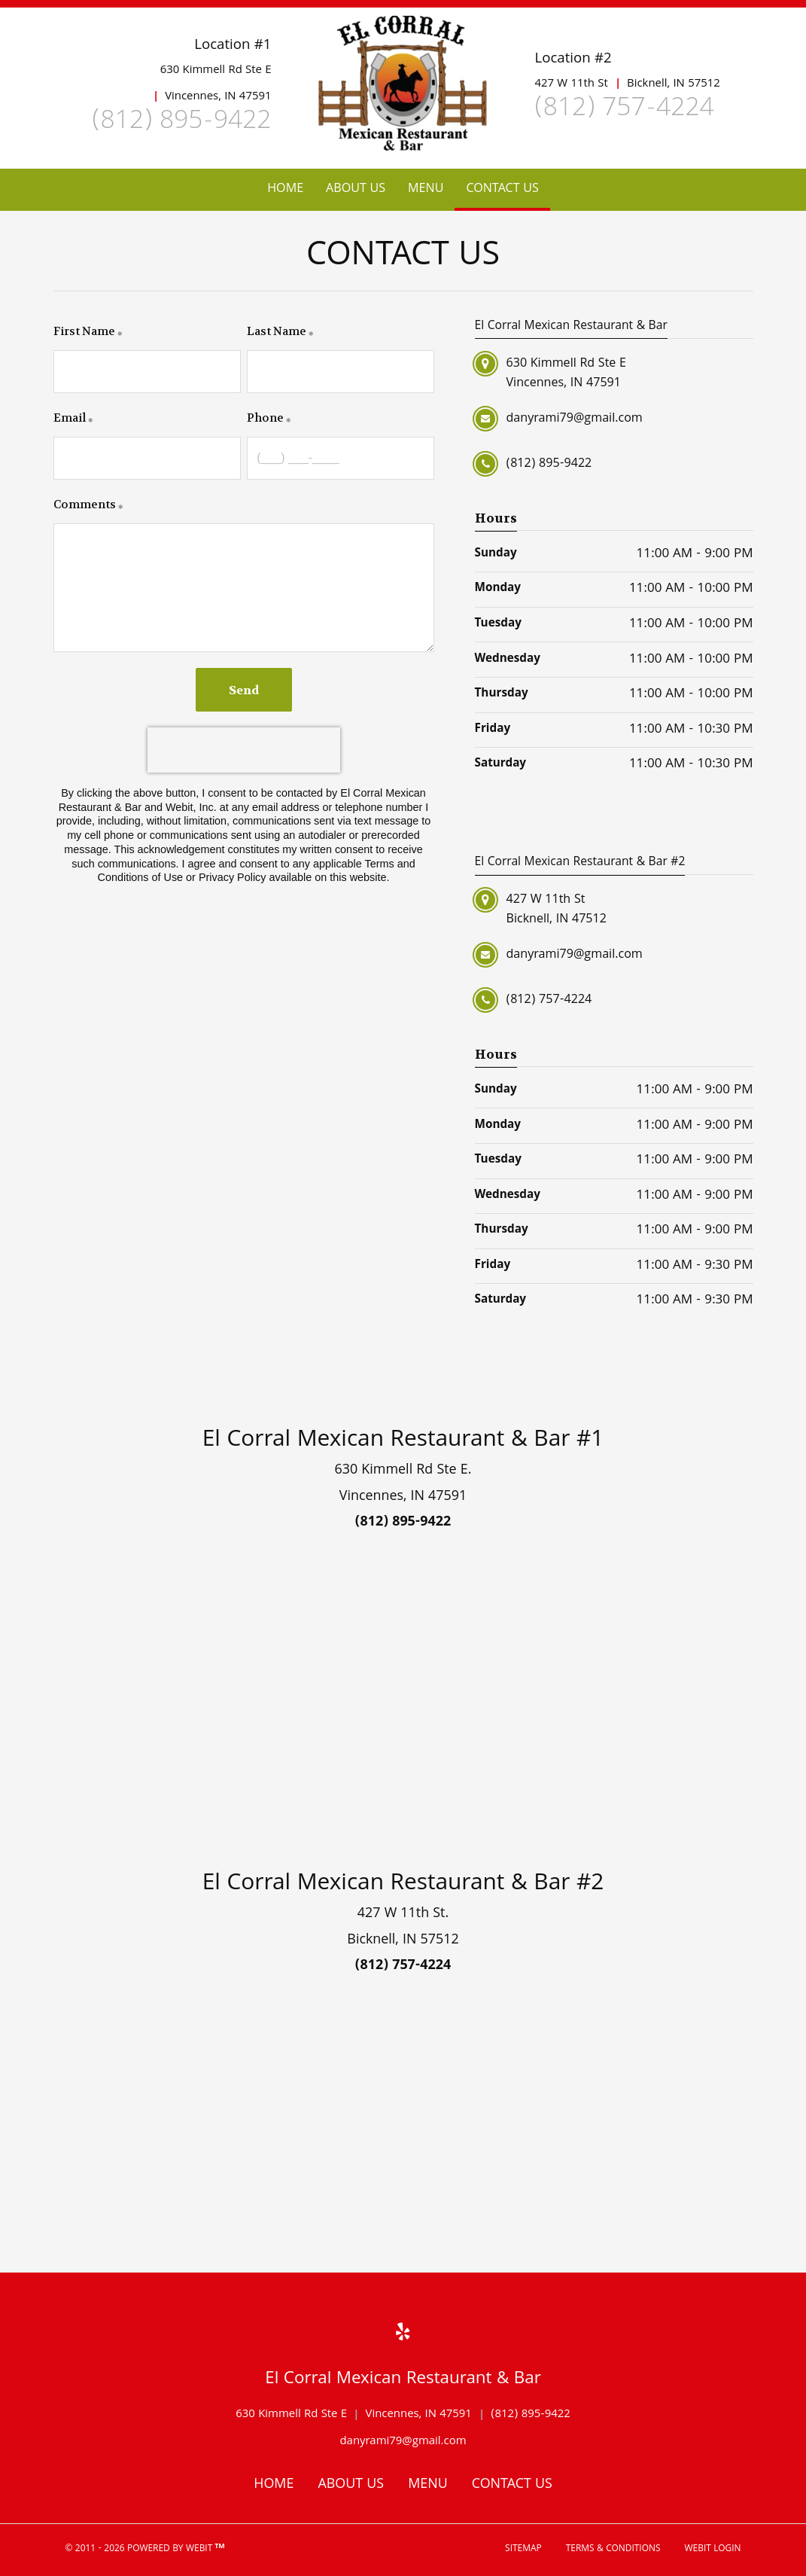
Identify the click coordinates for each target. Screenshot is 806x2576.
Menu (425, 189)
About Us (355, 189)
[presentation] (244, 750)
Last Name (276, 331)
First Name (84, 331)
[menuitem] (285, 190)
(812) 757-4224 (623, 110)
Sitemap (523, 2549)
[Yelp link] (403, 2335)
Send (244, 690)
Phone (265, 417)
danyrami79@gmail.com (402, 2442)
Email (69, 417)
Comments (84, 504)
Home (285, 189)
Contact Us (507, 187)
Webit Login (713, 2549)
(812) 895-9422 (181, 123)
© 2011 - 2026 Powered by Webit (145, 2549)
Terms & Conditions (613, 2549)
